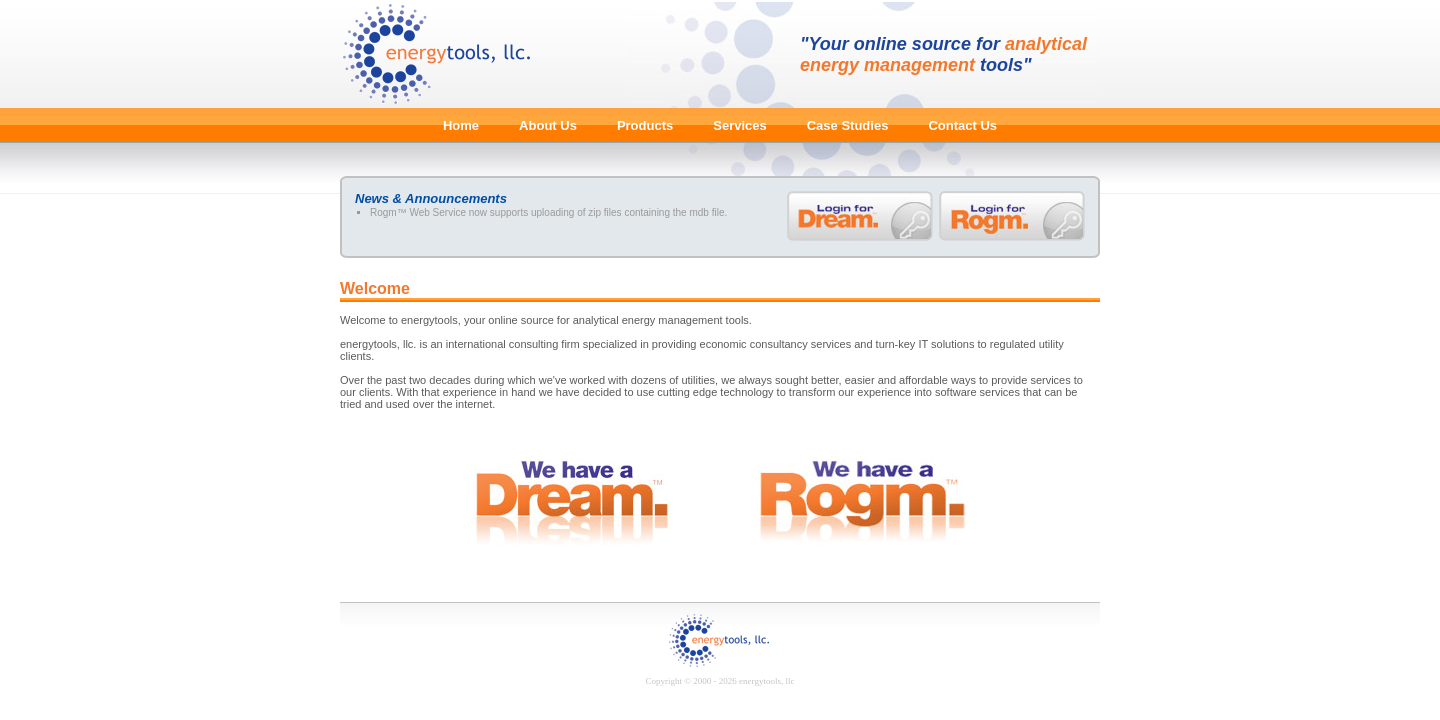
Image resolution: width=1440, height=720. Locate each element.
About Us (548, 125)
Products (645, 125)
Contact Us (962, 125)
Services (740, 125)
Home (461, 125)
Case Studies (848, 125)
